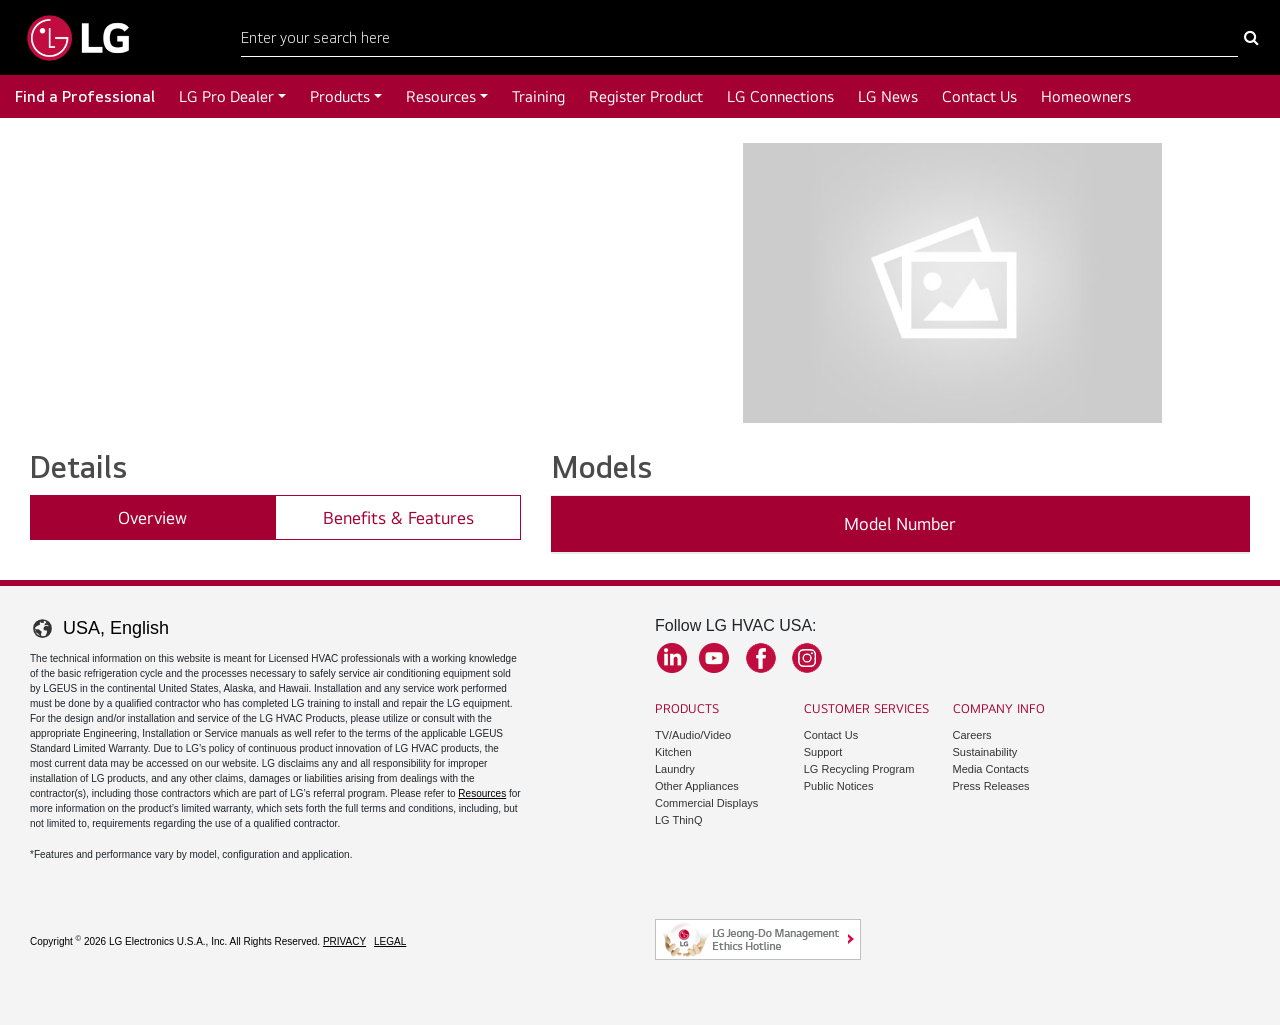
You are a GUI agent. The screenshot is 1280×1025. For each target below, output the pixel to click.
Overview (152, 517)
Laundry (675, 769)
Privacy (344, 941)
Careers (972, 735)
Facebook (761, 658)
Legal (390, 941)
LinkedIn (672, 658)
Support (823, 752)
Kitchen (673, 752)
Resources (441, 96)
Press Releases (991, 786)
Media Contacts (991, 769)
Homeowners (1086, 96)
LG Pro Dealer (226, 96)
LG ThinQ (679, 820)
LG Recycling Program (859, 769)
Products (340, 96)
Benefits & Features (398, 517)
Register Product (646, 96)
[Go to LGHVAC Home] (78, 37)
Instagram (807, 658)
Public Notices (839, 786)
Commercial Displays (706, 803)
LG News (888, 96)
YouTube (714, 658)
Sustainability (985, 752)
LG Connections (780, 96)
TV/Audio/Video (693, 735)
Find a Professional (85, 96)
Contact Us (979, 96)
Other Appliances (697, 786)
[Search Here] (739, 38)
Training (538, 96)
